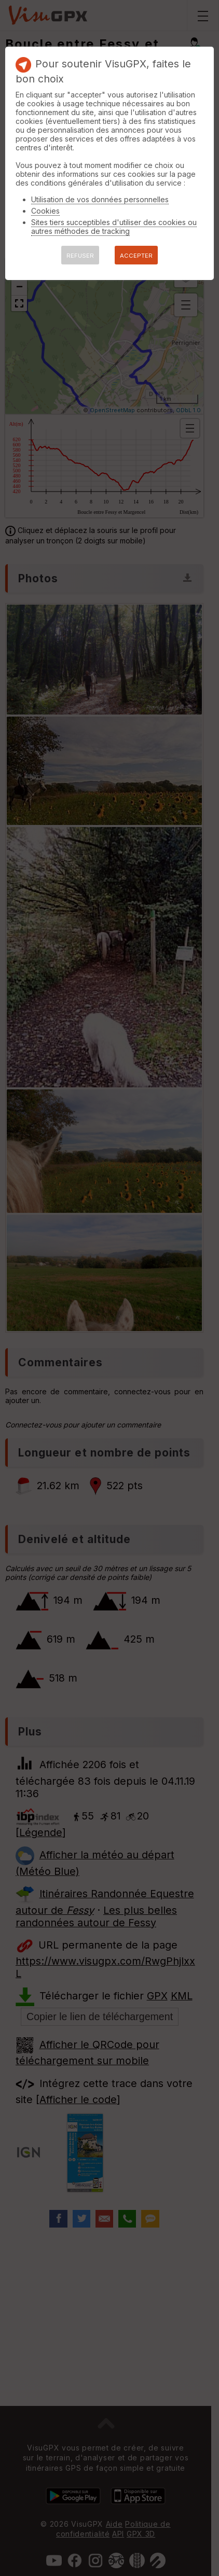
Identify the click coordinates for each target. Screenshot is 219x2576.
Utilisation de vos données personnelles (100, 199)
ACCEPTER (136, 255)
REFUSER (80, 255)
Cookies (45, 210)
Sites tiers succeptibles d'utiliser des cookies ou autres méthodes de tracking (114, 226)
